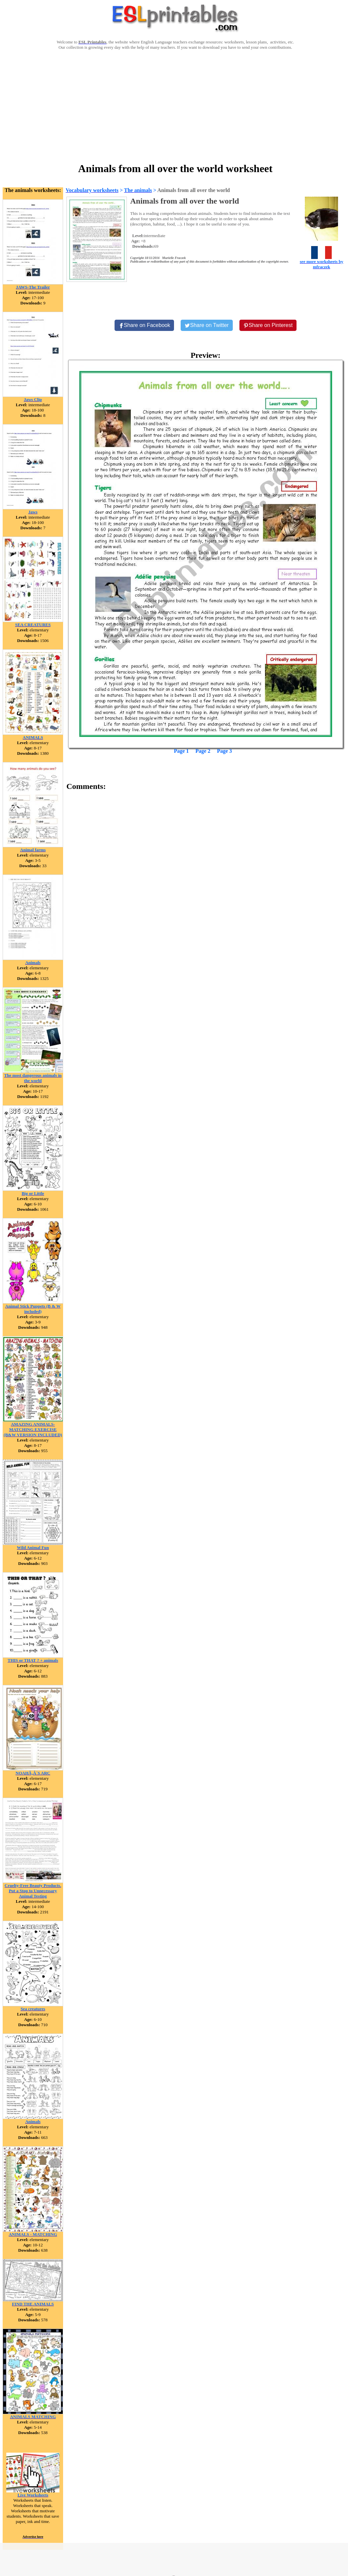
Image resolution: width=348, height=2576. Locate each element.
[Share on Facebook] (144, 325)
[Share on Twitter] (206, 325)
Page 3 (224, 751)
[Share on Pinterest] (268, 325)
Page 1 (181, 751)
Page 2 (203, 751)
